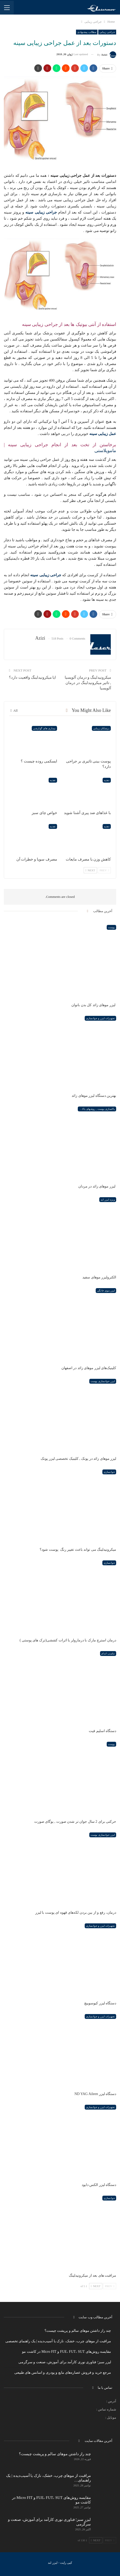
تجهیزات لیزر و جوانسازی (100, 1018)
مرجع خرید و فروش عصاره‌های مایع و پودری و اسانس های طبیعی (62, 2372)
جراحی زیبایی (107, 32)
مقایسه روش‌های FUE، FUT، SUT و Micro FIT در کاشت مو (66, 2352)
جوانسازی (109, 1472)
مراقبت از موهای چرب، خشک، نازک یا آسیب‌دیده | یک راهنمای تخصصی (58, 2341)
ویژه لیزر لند (108, 1199)
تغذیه (107, 780)
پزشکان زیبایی (101, 728)
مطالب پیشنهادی (86, 32)
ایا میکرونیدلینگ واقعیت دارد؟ (32, 677)
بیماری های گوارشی (44, 728)
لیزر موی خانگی (106, 1290)
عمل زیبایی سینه (102, 434)
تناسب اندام (108, 1653)
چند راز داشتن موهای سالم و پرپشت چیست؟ (78, 2331)
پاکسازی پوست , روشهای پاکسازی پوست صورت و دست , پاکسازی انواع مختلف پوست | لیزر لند (96, 1109)
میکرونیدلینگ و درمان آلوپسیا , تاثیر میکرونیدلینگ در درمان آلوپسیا (88, 682)
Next (90, 870)
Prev (104, 870)
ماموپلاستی (105, 450)
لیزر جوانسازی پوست (103, 1381)
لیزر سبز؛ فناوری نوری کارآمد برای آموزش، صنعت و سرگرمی (64, 2362)
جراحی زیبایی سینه (41, 212)
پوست (111, 927)
